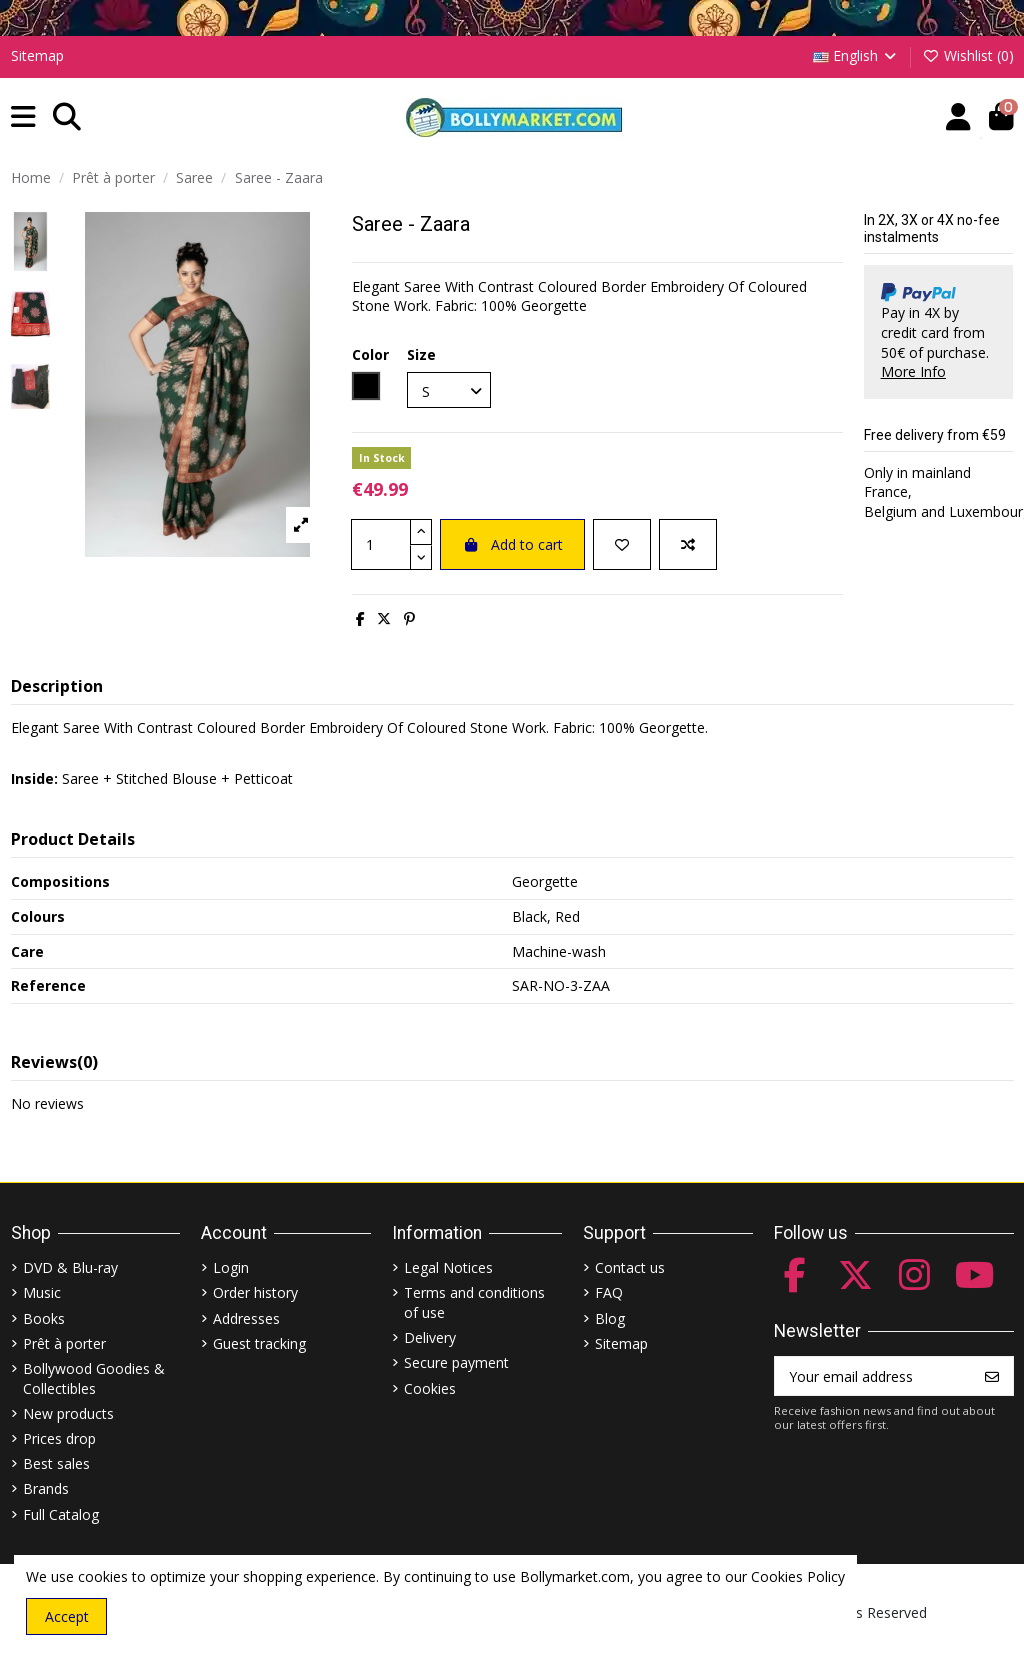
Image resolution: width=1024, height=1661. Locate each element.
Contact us (630, 1267)
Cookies (430, 1388)
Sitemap (37, 55)
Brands (46, 1488)
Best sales (56, 1463)
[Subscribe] (992, 1376)
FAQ (609, 1292)
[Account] (958, 117)
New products (68, 1413)
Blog (610, 1318)
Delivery (430, 1337)
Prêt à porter (64, 1343)
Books (44, 1318)
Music (42, 1292)
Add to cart (512, 544)
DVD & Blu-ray (70, 1267)
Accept (67, 1616)
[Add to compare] (688, 544)
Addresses (246, 1318)
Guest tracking (259, 1343)
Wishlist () (968, 55)
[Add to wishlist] (622, 544)
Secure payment (456, 1362)
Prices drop (59, 1438)
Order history (255, 1292)
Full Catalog (61, 1514)
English (856, 55)
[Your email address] (873, 1376)
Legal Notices (448, 1267)
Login (231, 1267)
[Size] (449, 390)
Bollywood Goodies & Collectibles (94, 1378)
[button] (23, 117)
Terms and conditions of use (474, 1302)
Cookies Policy (798, 1576)
